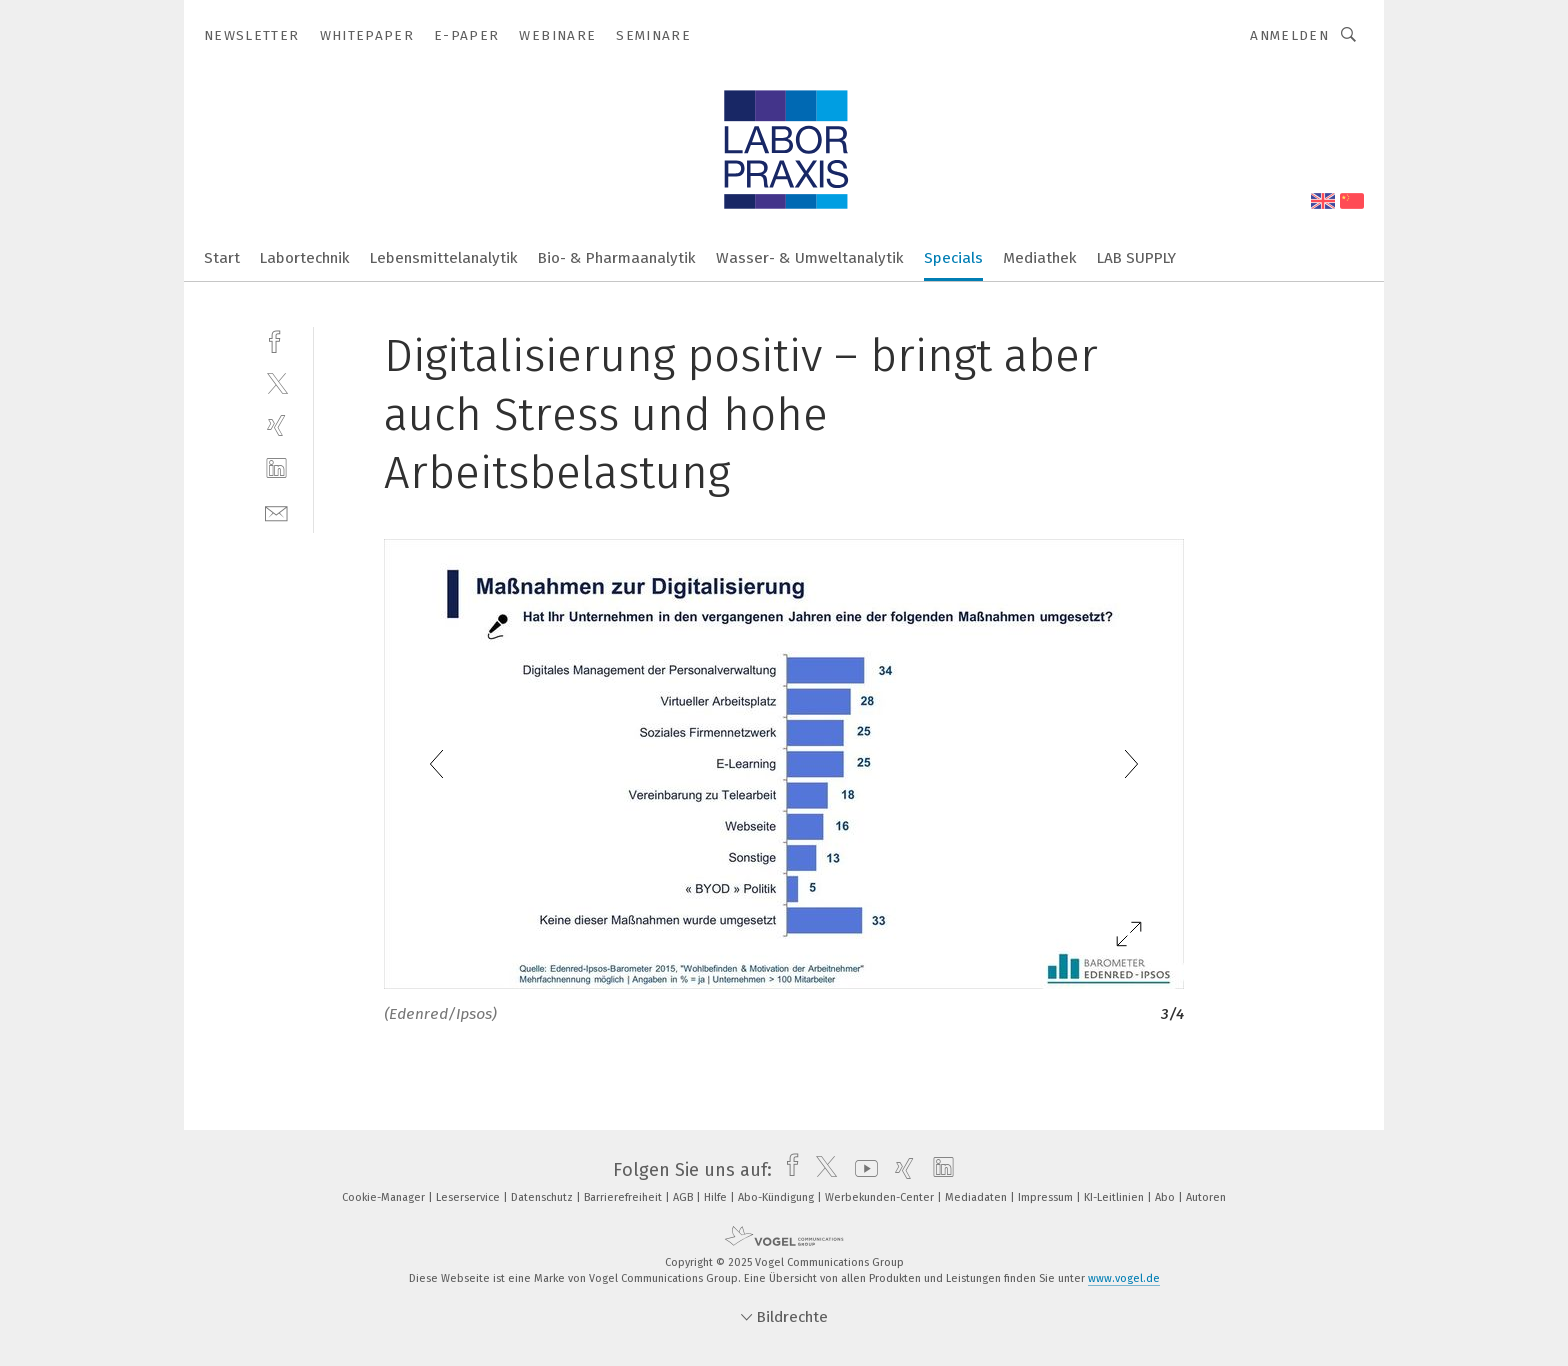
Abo (1166, 1197)
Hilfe (717, 1197)
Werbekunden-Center (881, 1197)
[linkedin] (276, 468)
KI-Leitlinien (1115, 1197)
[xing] (276, 425)
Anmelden (1289, 35)
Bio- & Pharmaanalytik (617, 258)
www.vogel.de (1124, 1278)
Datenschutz (543, 1197)
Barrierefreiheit (624, 1197)
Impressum (1047, 1197)
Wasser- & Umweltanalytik (810, 258)
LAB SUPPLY (1136, 258)
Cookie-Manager (385, 1197)
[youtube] (861, 1170)
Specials (953, 258)
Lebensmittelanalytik (444, 258)
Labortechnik (305, 258)
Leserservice (469, 1197)
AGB (684, 1197)
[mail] (276, 511)
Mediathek (1040, 258)
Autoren (1206, 1197)
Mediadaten (977, 1197)
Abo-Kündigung (777, 1197)
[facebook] (276, 339)
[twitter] (276, 382)
